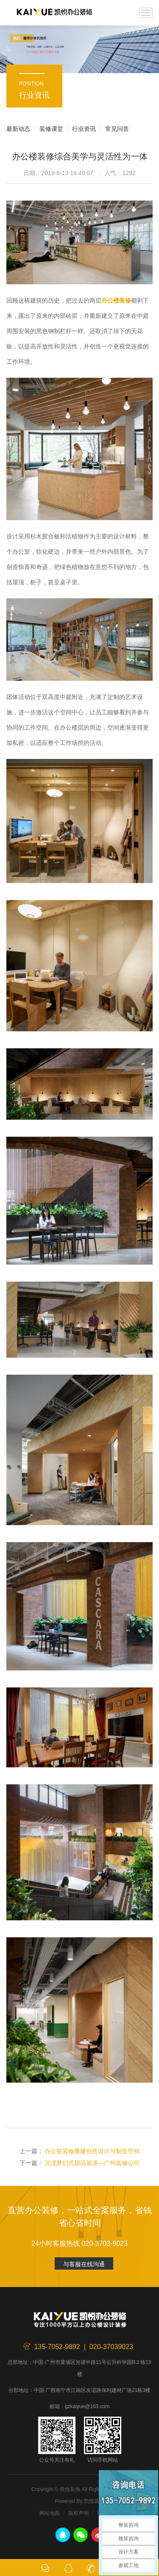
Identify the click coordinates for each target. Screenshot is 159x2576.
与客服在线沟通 (84, 2264)
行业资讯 (84, 128)
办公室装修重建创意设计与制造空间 (92, 2151)
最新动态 (18, 128)
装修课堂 (51, 128)
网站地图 (49, 2513)
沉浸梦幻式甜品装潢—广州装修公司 (92, 2163)
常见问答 (117, 128)
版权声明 (78, 2513)
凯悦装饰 (54, 12)
